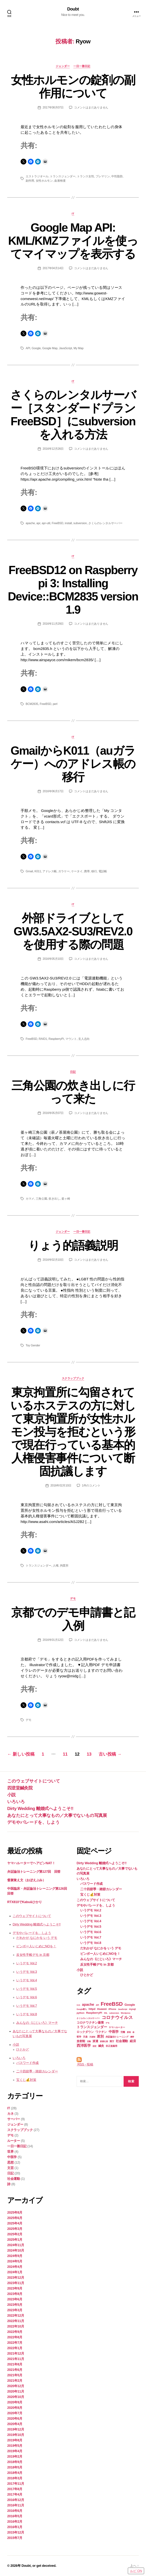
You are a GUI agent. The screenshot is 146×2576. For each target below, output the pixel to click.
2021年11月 (15, 2359)
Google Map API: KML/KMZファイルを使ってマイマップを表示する (73, 240)
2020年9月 (14, 2402)
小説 (11, 1794)
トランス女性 (85, 176)
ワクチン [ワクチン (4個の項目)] (101, 2031)
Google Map (49, 348)
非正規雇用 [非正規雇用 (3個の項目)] (111, 2046)
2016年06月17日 (53, 791)
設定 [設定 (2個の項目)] (94, 2046)
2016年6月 (14, 2511)
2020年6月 (14, 2418)
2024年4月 (14, 2267)
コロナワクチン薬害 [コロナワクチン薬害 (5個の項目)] (90, 2022)
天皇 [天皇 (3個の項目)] (85, 2036)
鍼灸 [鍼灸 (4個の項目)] (101, 2045)
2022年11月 (15, 2321)
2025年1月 (14, 2239)
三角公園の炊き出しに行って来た (73, 1092)
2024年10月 (15, 2250)
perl (55, 703)
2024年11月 (15, 2245)
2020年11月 (15, 2391)
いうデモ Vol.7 (26, 2006)
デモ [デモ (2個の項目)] (107, 2023)
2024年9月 (14, 2256)
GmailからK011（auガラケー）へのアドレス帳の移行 (73, 764)
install (68, 523)
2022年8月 (14, 2337)
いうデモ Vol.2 (26, 1963)
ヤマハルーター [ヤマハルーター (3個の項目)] (117, 2027)
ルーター (13, 2141)
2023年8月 (14, 2294)
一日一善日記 (81, 66)
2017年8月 (14, 2489)
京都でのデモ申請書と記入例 (73, 1619)
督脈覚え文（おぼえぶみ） (26, 1880)
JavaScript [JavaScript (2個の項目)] (122, 2009)
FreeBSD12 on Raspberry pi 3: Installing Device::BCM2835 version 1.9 (73, 590)
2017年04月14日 (53, 268)
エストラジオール (37, 176)
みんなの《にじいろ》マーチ (37, 2023)
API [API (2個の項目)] (97, 2005)
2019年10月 (15, 2435)
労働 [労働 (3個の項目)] (123, 2032)
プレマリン (103, 176)
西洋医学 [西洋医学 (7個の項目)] (84, 2045)
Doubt (73, 9)
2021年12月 (15, 2353)
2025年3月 (14, 2229)
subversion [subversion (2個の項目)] (114, 2013)
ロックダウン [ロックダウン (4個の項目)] (85, 2031)
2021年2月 (14, 2380)
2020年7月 (14, 2413)
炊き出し (54, 1198)
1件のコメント (91, 1485)
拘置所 (64, 1565)
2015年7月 (14, 2538)
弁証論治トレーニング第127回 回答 (34, 1871)
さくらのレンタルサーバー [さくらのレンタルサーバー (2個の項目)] (88, 2018)
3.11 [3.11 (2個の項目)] (78, 2005)
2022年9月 (14, 2332)
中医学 (12, 2157)
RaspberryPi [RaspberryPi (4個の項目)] (94, 2012)
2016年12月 (15, 2500)
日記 (73, 1071)
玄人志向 (84, 1038)
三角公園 (41, 1198)
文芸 (10, 2168)
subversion (80, 523)
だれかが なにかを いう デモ (36, 1938)
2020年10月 (15, 2397)
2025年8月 (14, 2212)
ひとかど (22, 2049)
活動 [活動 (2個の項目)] (89, 2041)
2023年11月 (15, 2283)
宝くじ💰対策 (26, 2080)
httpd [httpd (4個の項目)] (92, 2008)
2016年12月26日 (53, 448)
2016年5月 (14, 2516)
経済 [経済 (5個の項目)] (133, 2041)
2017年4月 (14, 2494)
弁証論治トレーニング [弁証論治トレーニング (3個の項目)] (117, 2036)
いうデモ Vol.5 (26, 1989)
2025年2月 (14, 2234)
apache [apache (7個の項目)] (88, 2004)
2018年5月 (14, 2467)
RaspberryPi (56, 1038)
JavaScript (65, 348)
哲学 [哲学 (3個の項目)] (79, 2036)
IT (73, 213)
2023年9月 (14, 2288)
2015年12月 (15, 2532)
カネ (10, 2113)
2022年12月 (15, 2315)
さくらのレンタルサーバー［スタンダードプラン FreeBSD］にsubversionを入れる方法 (73, 414)
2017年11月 (15, 2483)
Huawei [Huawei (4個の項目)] (102, 2008)
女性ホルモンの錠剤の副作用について (73, 87)
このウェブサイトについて (33, 1781)
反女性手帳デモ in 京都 (32, 1955)
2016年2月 (14, 2521)
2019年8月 (14, 2440)
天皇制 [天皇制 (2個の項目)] (92, 2037)
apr (38, 523)
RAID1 (43, 1038)
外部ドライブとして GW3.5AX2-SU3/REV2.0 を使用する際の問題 (73, 931)
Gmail (29, 871)
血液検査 (60, 180)
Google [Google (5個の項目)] (129, 2004)
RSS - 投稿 (85, 2061)
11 (65, 1754)
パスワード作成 (27, 2063)
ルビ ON (136, 2571)
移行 (94, 871)
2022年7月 (14, 2342)
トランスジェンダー (63, 176)
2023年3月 (14, 2310)
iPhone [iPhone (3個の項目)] (112, 2009)
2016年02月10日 (53, 1259)
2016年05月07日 (53, 1112)
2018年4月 (14, 2473)
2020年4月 (14, 2424)
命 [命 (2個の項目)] (133, 2032)
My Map (78, 348)
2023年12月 (15, 2277)
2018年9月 (14, 2462)
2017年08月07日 (53, 107)
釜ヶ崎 (65, 1198)
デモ (73, 1598)
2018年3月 (14, 2478)
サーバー (13, 2119)
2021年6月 (14, 2370)
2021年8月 (14, 2364)
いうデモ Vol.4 (26, 1980)
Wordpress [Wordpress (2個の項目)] (125, 2013)
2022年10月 (15, 2326)
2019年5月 (14, 2445)
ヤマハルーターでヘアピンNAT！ (31, 1863)
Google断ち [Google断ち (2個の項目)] (82, 2009)
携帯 (87, 871)
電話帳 (102, 871)
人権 (55, 1565)
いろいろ (16, 1801)
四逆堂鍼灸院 (20, 1787)
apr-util (46, 523)
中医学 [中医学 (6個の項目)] (114, 2032)
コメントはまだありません (91, 107)
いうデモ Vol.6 (26, 1997)
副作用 (30, 180)
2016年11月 (15, 2505)
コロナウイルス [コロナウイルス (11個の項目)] (117, 2017)
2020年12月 (15, 2386)
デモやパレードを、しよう (33, 1822)
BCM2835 (32, 703)
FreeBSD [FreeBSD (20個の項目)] (112, 2004)
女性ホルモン (44, 180)
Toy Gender (33, 1345)
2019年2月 (14, 2456)
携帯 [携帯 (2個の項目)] (132, 2037)
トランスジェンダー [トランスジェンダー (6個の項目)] (92, 2027)
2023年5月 (14, 2305)
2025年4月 (14, 2223)
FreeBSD (57, 523)
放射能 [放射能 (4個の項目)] (81, 2041)
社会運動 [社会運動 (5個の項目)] (122, 2041)
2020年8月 (14, 2408)
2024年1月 (14, 2272)
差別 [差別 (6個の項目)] (100, 2036)
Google (36, 348)
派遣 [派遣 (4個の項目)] (95, 2041)
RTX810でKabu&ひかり (24, 1902)
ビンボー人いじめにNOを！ (36, 1946)
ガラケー (64, 871)
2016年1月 (14, 2527)
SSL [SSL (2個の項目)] (106, 2013)
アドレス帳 (49, 871)
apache (30, 523)
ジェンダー (63, 66)
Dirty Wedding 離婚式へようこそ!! (40, 1808)
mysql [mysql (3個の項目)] (132, 2009)
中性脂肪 (117, 176)
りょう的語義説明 (73, 1245)
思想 (10, 2162)
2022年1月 (14, 2348)
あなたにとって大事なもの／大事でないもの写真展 (57, 1815)
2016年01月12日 (53, 1639)
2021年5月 (14, 2375)
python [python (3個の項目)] (80, 2013)
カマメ (30, 1198)
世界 (10, 2151)
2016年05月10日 (53, 958)
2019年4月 (14, 2451)
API (28, 348)
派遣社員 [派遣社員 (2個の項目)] (104, 2041)
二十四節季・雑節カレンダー (37, 2071)
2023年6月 (14, 2299)
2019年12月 (15, 2429)
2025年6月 (14, 2218)
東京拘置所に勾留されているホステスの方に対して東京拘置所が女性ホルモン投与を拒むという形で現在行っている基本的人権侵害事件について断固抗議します (73, 1432)
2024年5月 (14, 2261)
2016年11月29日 (53, 623)
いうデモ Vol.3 (26, 1972)
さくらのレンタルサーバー (105, 523)
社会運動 (13, 2179)
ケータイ (77, 871)
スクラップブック (73, 1378)
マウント (71, 1038)
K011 (38, 871)
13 (89, 1754)
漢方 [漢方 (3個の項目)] (112, 2041)
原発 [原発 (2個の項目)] (129, 2032)
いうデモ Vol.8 (26, 2014)
